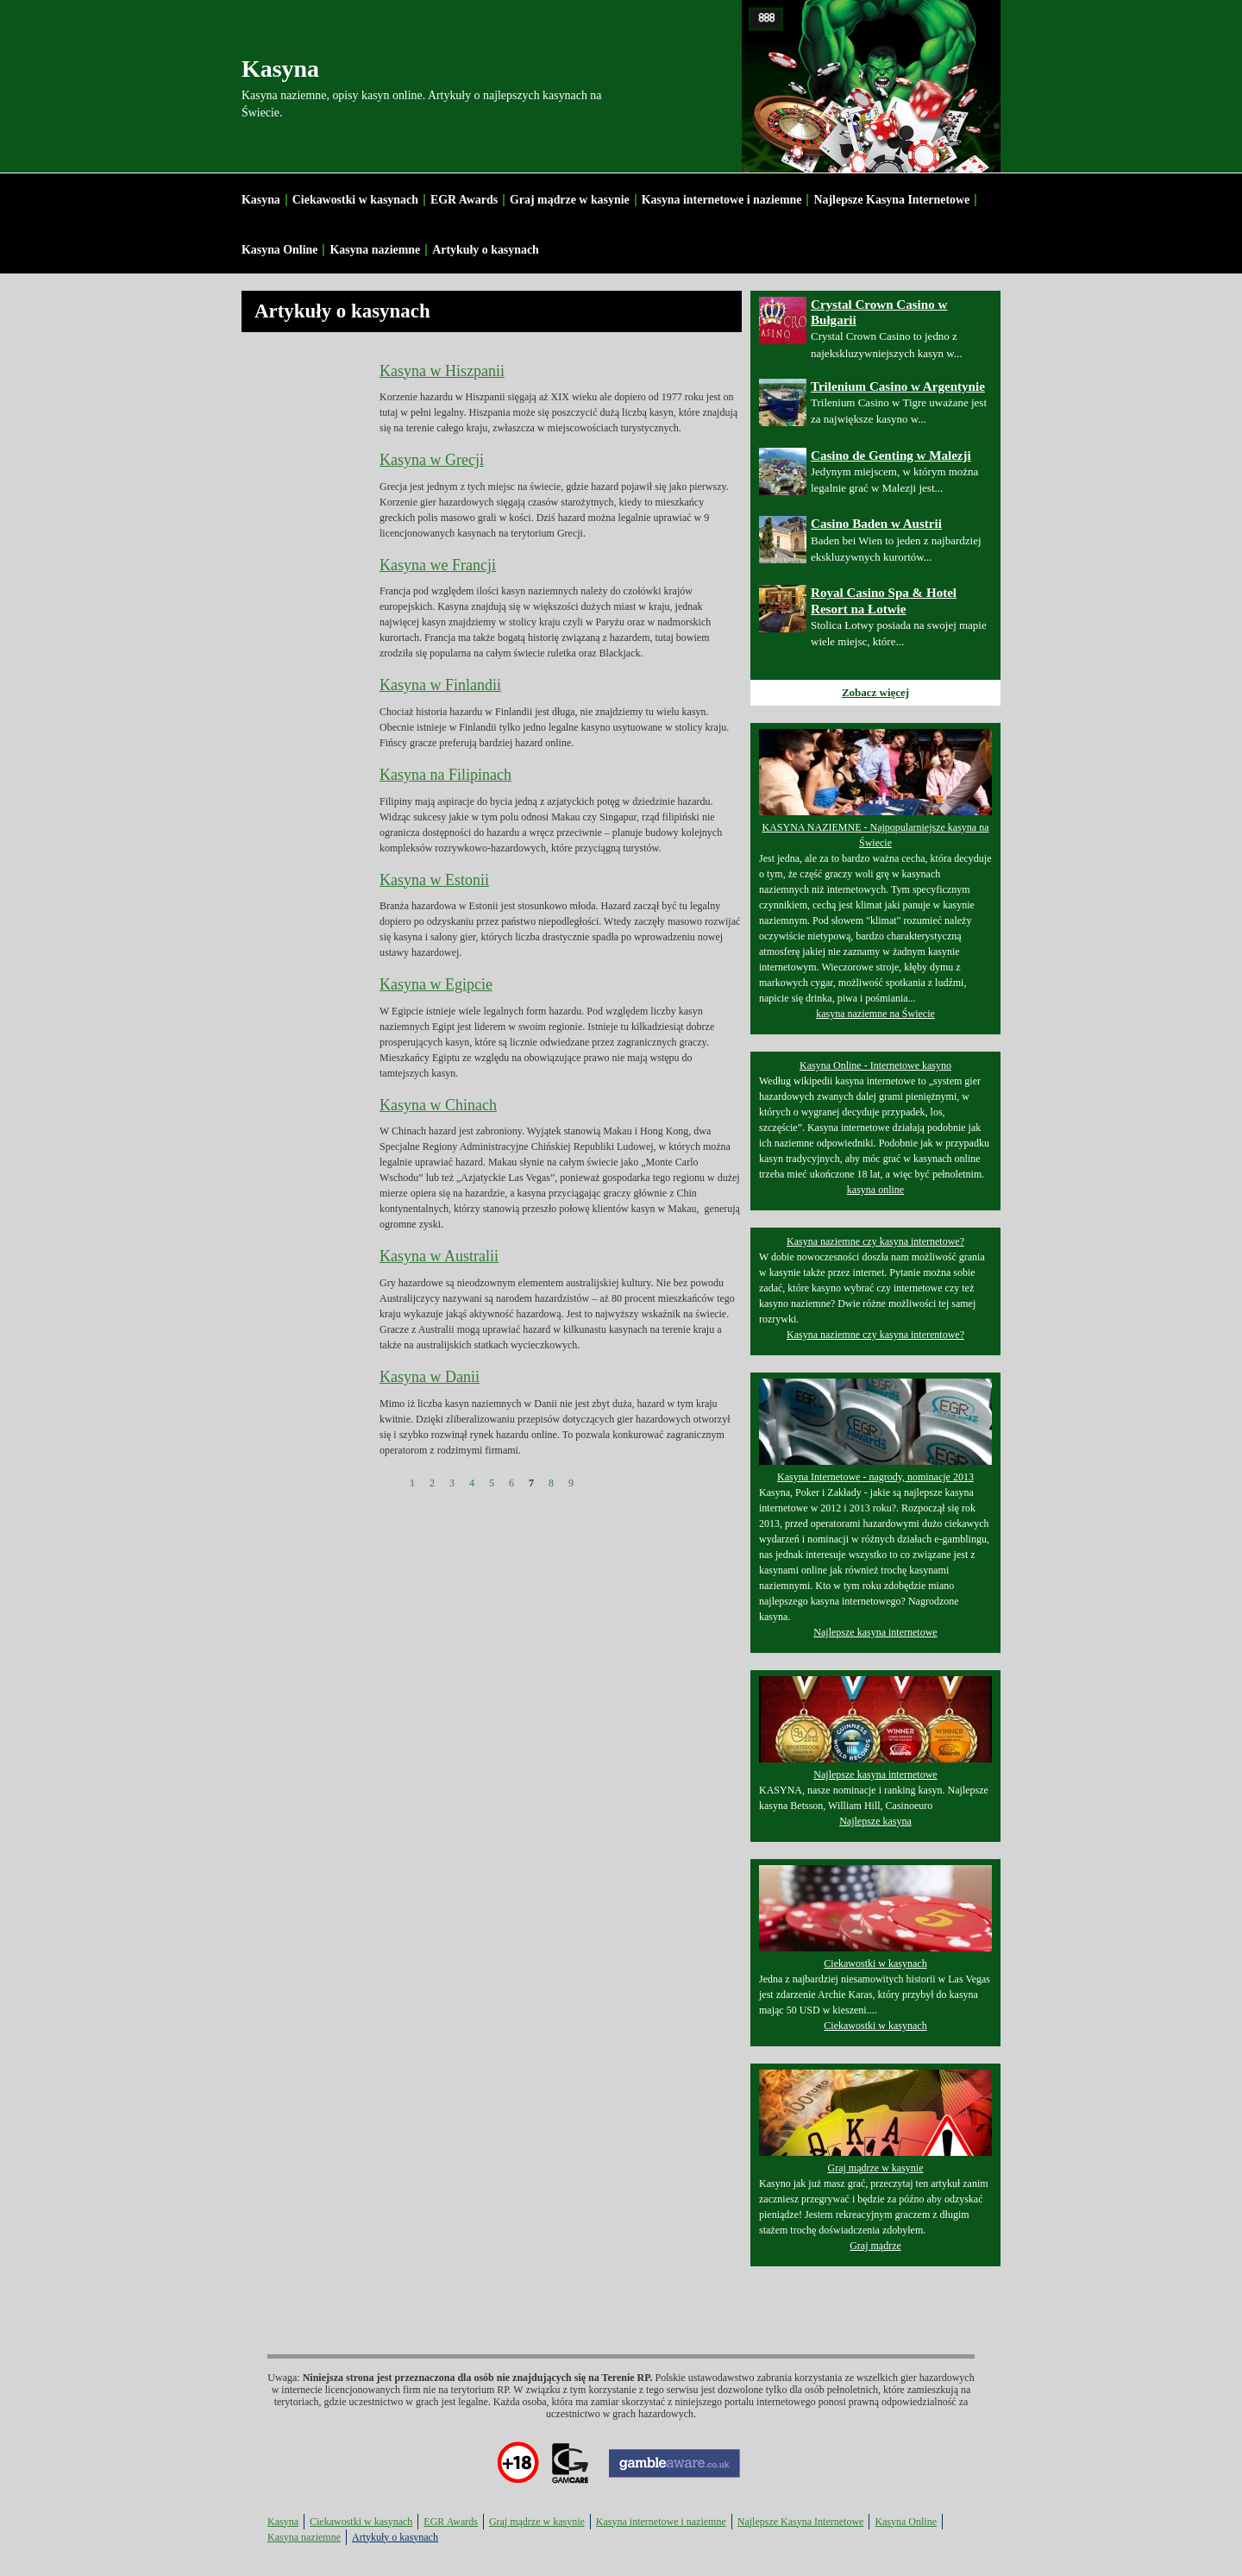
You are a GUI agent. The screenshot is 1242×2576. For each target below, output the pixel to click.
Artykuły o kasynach (485, 250)
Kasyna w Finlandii (440, 685)
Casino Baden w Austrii (876, 524)
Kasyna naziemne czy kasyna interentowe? (875, 1335)
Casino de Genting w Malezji (891, 455)
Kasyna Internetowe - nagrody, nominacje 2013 (875, 1477)
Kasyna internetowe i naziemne (722, 200)
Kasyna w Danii (430, 1376)
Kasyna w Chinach (438, 1105)
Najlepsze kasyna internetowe (875, 1632)
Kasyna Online (279, 250)
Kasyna (280, 68)
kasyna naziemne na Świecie (875, 1014)
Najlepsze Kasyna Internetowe (891, 200)
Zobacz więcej (875, 692)
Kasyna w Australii (439, 1256)
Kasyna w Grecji (432, 459)
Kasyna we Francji (438, 565)
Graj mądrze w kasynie (570, 200)
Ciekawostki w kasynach (355, 200)
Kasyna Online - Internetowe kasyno (875, 1065)
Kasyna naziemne (374, 250)
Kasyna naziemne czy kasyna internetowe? (875, 1241)
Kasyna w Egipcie (436, 984)
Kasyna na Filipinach (445, 774)
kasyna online (875, 1190)
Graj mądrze (875, 2246)
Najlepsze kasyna (875, 1821)
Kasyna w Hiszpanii (442, 371)
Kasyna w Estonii (434, 880)
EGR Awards (464, 200)
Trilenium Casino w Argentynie (898, 386)
